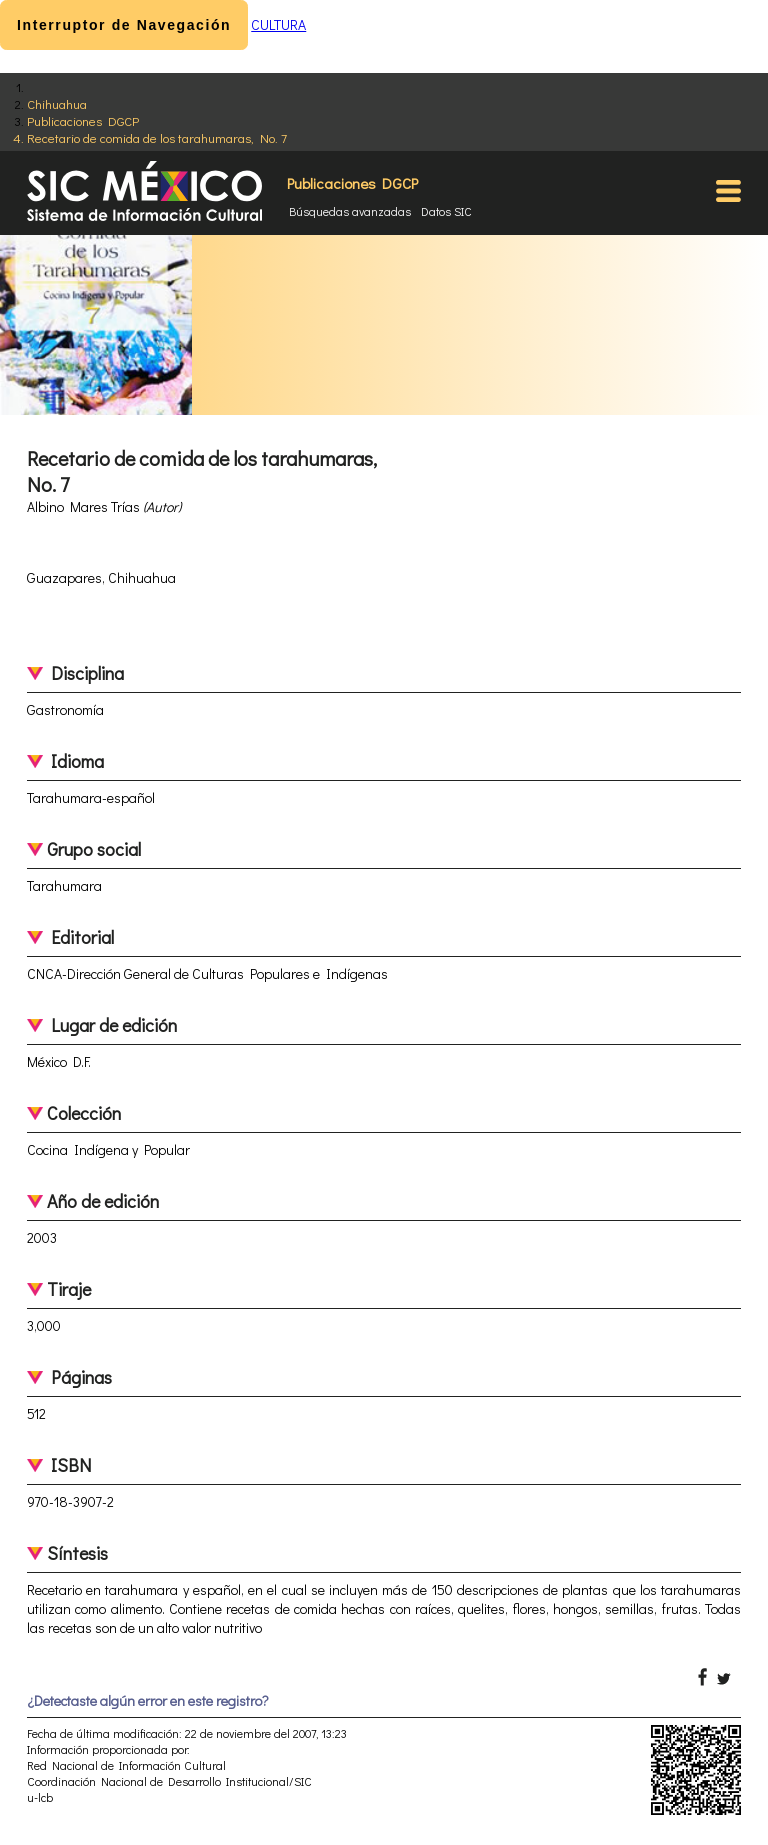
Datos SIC (446, 211)
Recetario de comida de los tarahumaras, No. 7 (157, 137)
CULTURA (278, 24)
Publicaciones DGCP (83, 120)
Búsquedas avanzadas (350, 211)
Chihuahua (57, 103)
